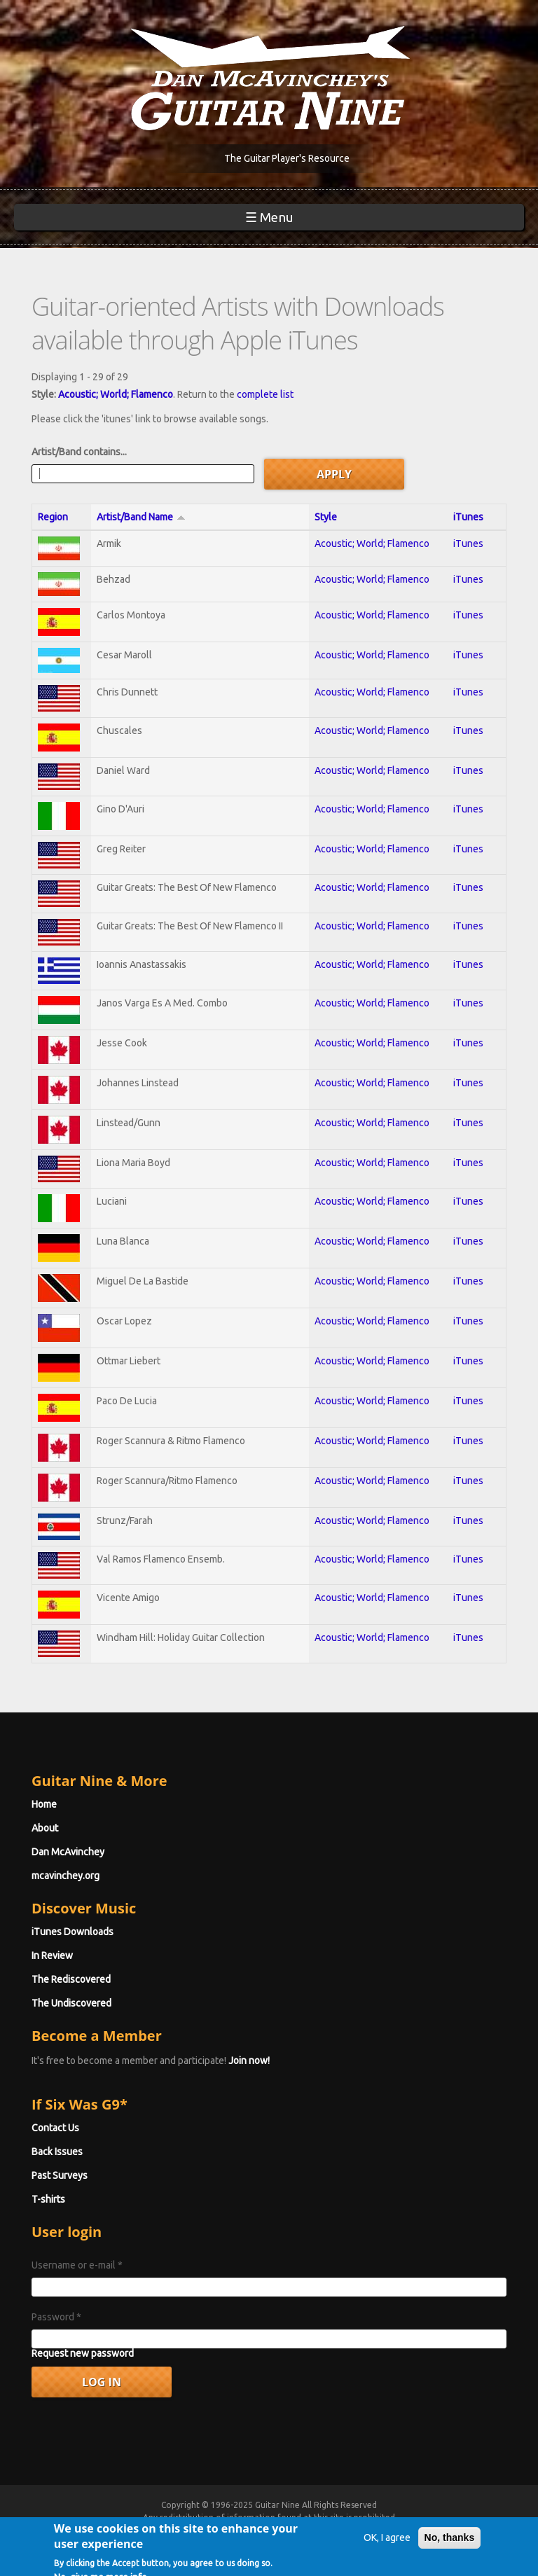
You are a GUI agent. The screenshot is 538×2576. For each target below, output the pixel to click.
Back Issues (57, 2151)
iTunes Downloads (72, 1931)
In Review (52, 1955)
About (45, 1828)
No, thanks (450, 2549)
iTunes (468, 516)
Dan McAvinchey (68, 1851)
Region (53, 516)
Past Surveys (60, 2175)
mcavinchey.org (65, 1875)
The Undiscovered (71, 2003)
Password (56, 2316)
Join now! (249, 2060)
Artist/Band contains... (79, 451)
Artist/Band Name (141, 516)
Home (44, 1804)
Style (326, 516)
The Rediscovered (71, 1979)
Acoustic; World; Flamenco (115, 394)
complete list (265, 394)
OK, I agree (387, 2549)
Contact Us (55, 2127)
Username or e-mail (77, 2265)
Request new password (83, 2353)
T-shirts (48, 2199)
